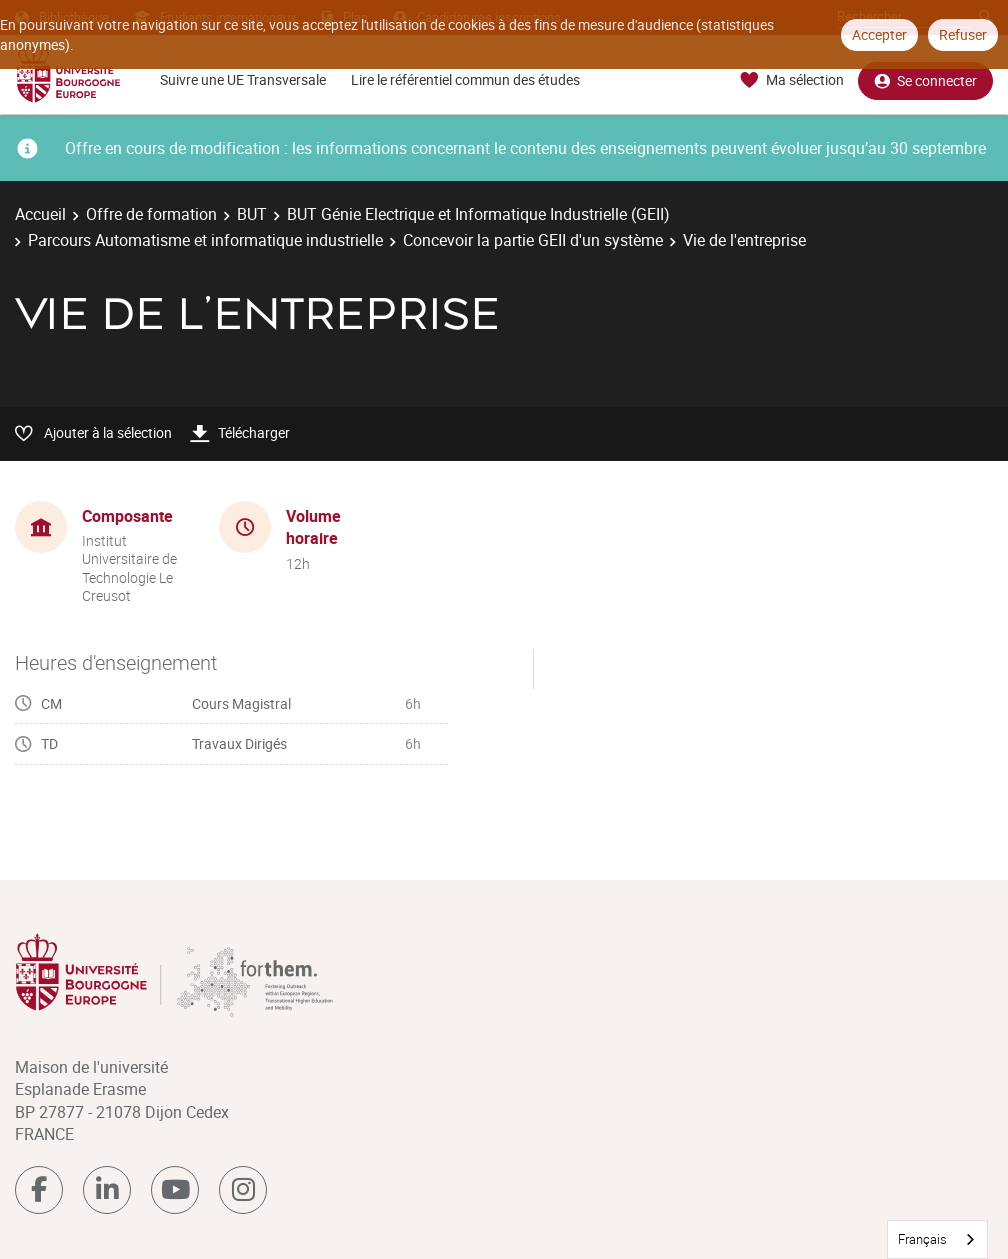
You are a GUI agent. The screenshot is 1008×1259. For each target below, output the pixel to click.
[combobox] (937, 1239)
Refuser (963, 34)
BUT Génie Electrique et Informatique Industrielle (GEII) (478, 214)
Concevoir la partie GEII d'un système (533, 240)
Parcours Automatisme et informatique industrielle (205, 240)
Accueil (40, 214)
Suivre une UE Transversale (243, 79)
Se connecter (925, 80)
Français (922, 1239)
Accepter (879, 34)
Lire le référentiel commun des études (465, 79)
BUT (252, 214)
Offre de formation (151, 214)
